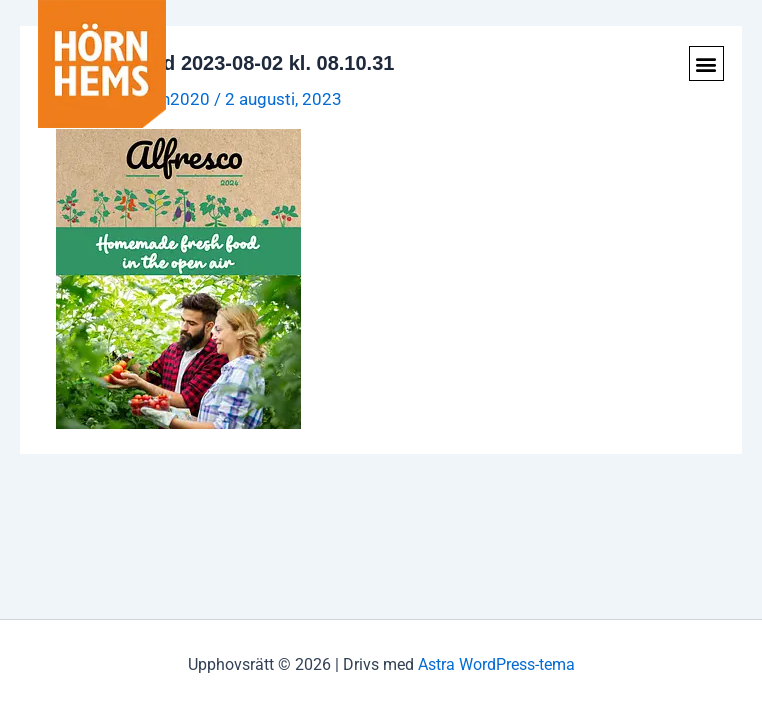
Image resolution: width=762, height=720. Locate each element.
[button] (706, 63)
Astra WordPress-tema (496, 664)
